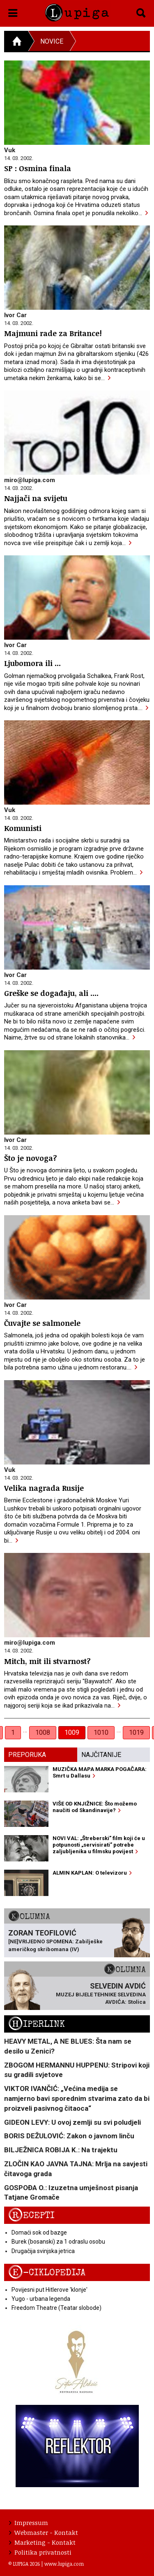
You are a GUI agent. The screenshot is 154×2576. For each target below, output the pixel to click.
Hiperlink (36, 2024)
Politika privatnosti (40, 2552)
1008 (42, 1732)
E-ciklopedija (46, 2272)
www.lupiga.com (64, 2563)
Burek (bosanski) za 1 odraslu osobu (58, 2241)
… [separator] (25, 1730)
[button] (13, 11)
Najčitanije (101, 1755)
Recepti (31, 2215)
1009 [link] (71, 1732)
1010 (101, 1732)
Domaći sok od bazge (39, 2232)
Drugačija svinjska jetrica (43, 2251)
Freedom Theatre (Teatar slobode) (56, 2307)
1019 (136, 1732)
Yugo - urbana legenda (40, 2298)
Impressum (28, 2522)
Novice (51, 41)
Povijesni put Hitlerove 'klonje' (49, 2289)
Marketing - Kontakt (42, 2542)
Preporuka (27, 1755)
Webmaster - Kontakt (43, 2532)
